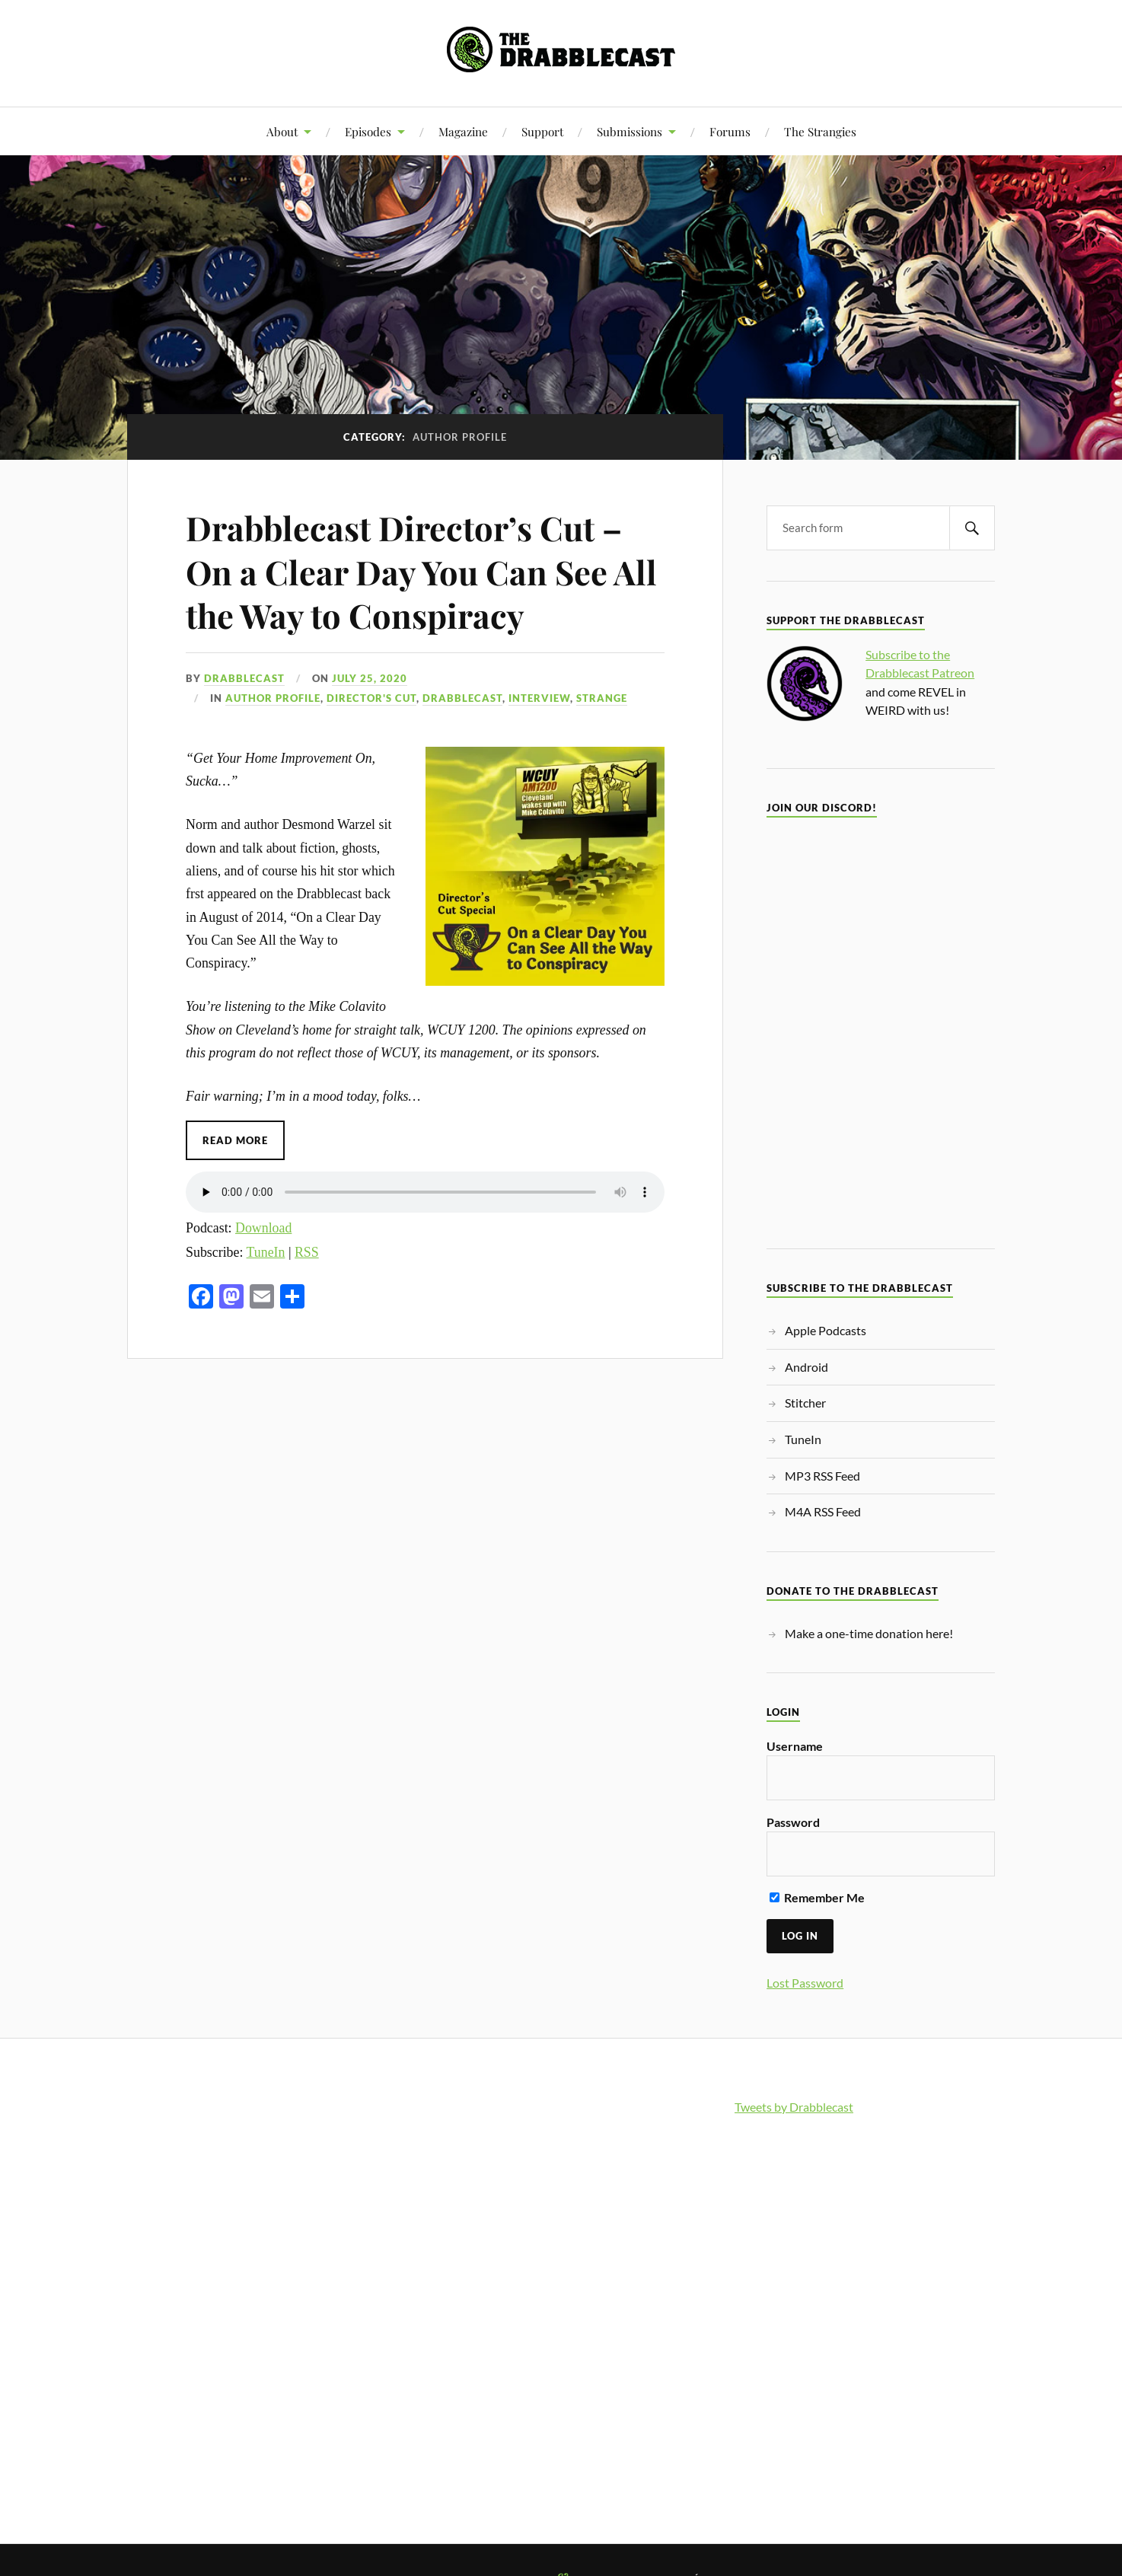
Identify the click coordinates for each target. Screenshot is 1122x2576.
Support (542, 131)
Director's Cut (371, 698)
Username (795, 1746)
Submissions (629, 131)
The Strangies (820, 131)
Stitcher (805, 1402)
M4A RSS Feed (823, 1511)
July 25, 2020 (369, 678)
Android (806, 1367)
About (282, 131)
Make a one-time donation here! (869, 1633)
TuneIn (266, 1251)
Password (793, 1822)
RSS (307, 1251)
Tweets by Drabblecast (794, 2106)
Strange (601, 698)
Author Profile (272, 698)
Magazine (463, 131)
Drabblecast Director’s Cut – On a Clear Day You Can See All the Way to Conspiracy (423, 571)
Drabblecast (244, 678)
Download (263, 1227)
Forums (730, 131)
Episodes (368, 131)
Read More (235, 1140)
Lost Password (805, 1982)
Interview (539, 698)
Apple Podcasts (825, 1330)
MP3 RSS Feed (822, 1475)
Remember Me (817, 1897)
